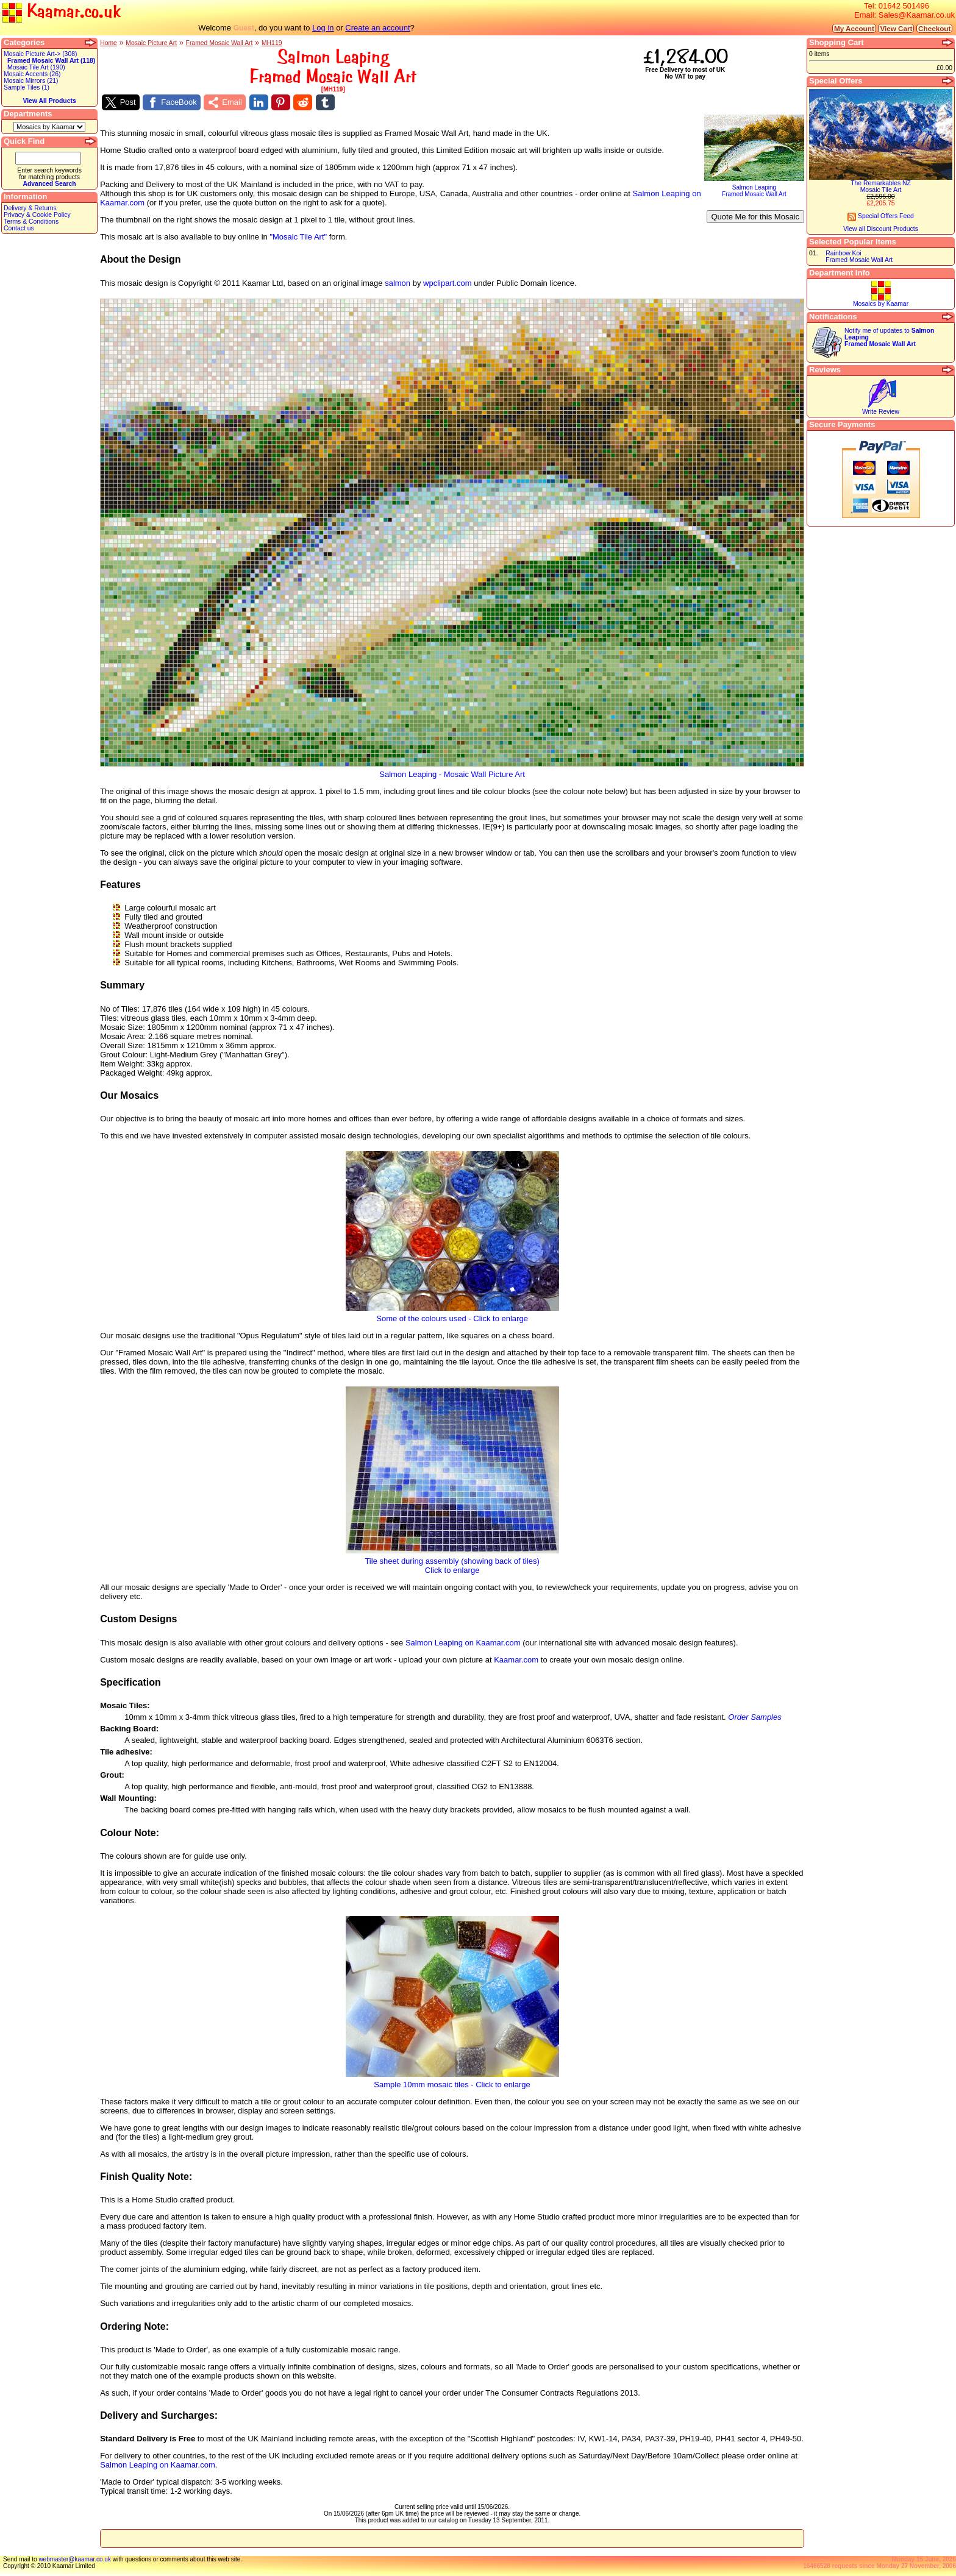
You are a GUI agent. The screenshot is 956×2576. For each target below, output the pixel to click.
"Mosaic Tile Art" (298, 236)
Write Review (880, 411)
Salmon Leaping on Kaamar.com (463, 1642)
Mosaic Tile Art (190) (36, 67)
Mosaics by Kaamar (880, 303)
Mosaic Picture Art (151, 43)
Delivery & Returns (30, 208)
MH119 (272, 43)
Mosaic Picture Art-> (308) (40, 54)
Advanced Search (49, 183)
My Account (854, 28)
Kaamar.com (516, 1659)
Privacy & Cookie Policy (37, 214)
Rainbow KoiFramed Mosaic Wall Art (859, 256)
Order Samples (754, 1717)
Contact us (19, 228)
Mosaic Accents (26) (32, 74)
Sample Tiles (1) (26, 87)
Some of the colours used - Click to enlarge (452, 1315)
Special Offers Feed (880, 216)
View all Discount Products (880, 228)
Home (108, 43)
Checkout (934, 28)
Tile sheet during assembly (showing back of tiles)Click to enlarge (452, 1562)
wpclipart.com (447, 283)
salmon (397, 283)
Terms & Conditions (31, 221)
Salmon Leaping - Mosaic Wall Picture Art (452, 770)
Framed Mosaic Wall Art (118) (51, 60)
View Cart (896, 28)
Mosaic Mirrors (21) (31, 80)
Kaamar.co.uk (61, 12)
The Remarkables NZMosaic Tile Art (881, 186)
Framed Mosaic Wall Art (219, 43)
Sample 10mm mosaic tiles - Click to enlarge (452, 2081)
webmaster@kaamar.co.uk (74, 2559)
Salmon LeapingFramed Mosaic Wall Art (754, 188)
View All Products (49, 101)
